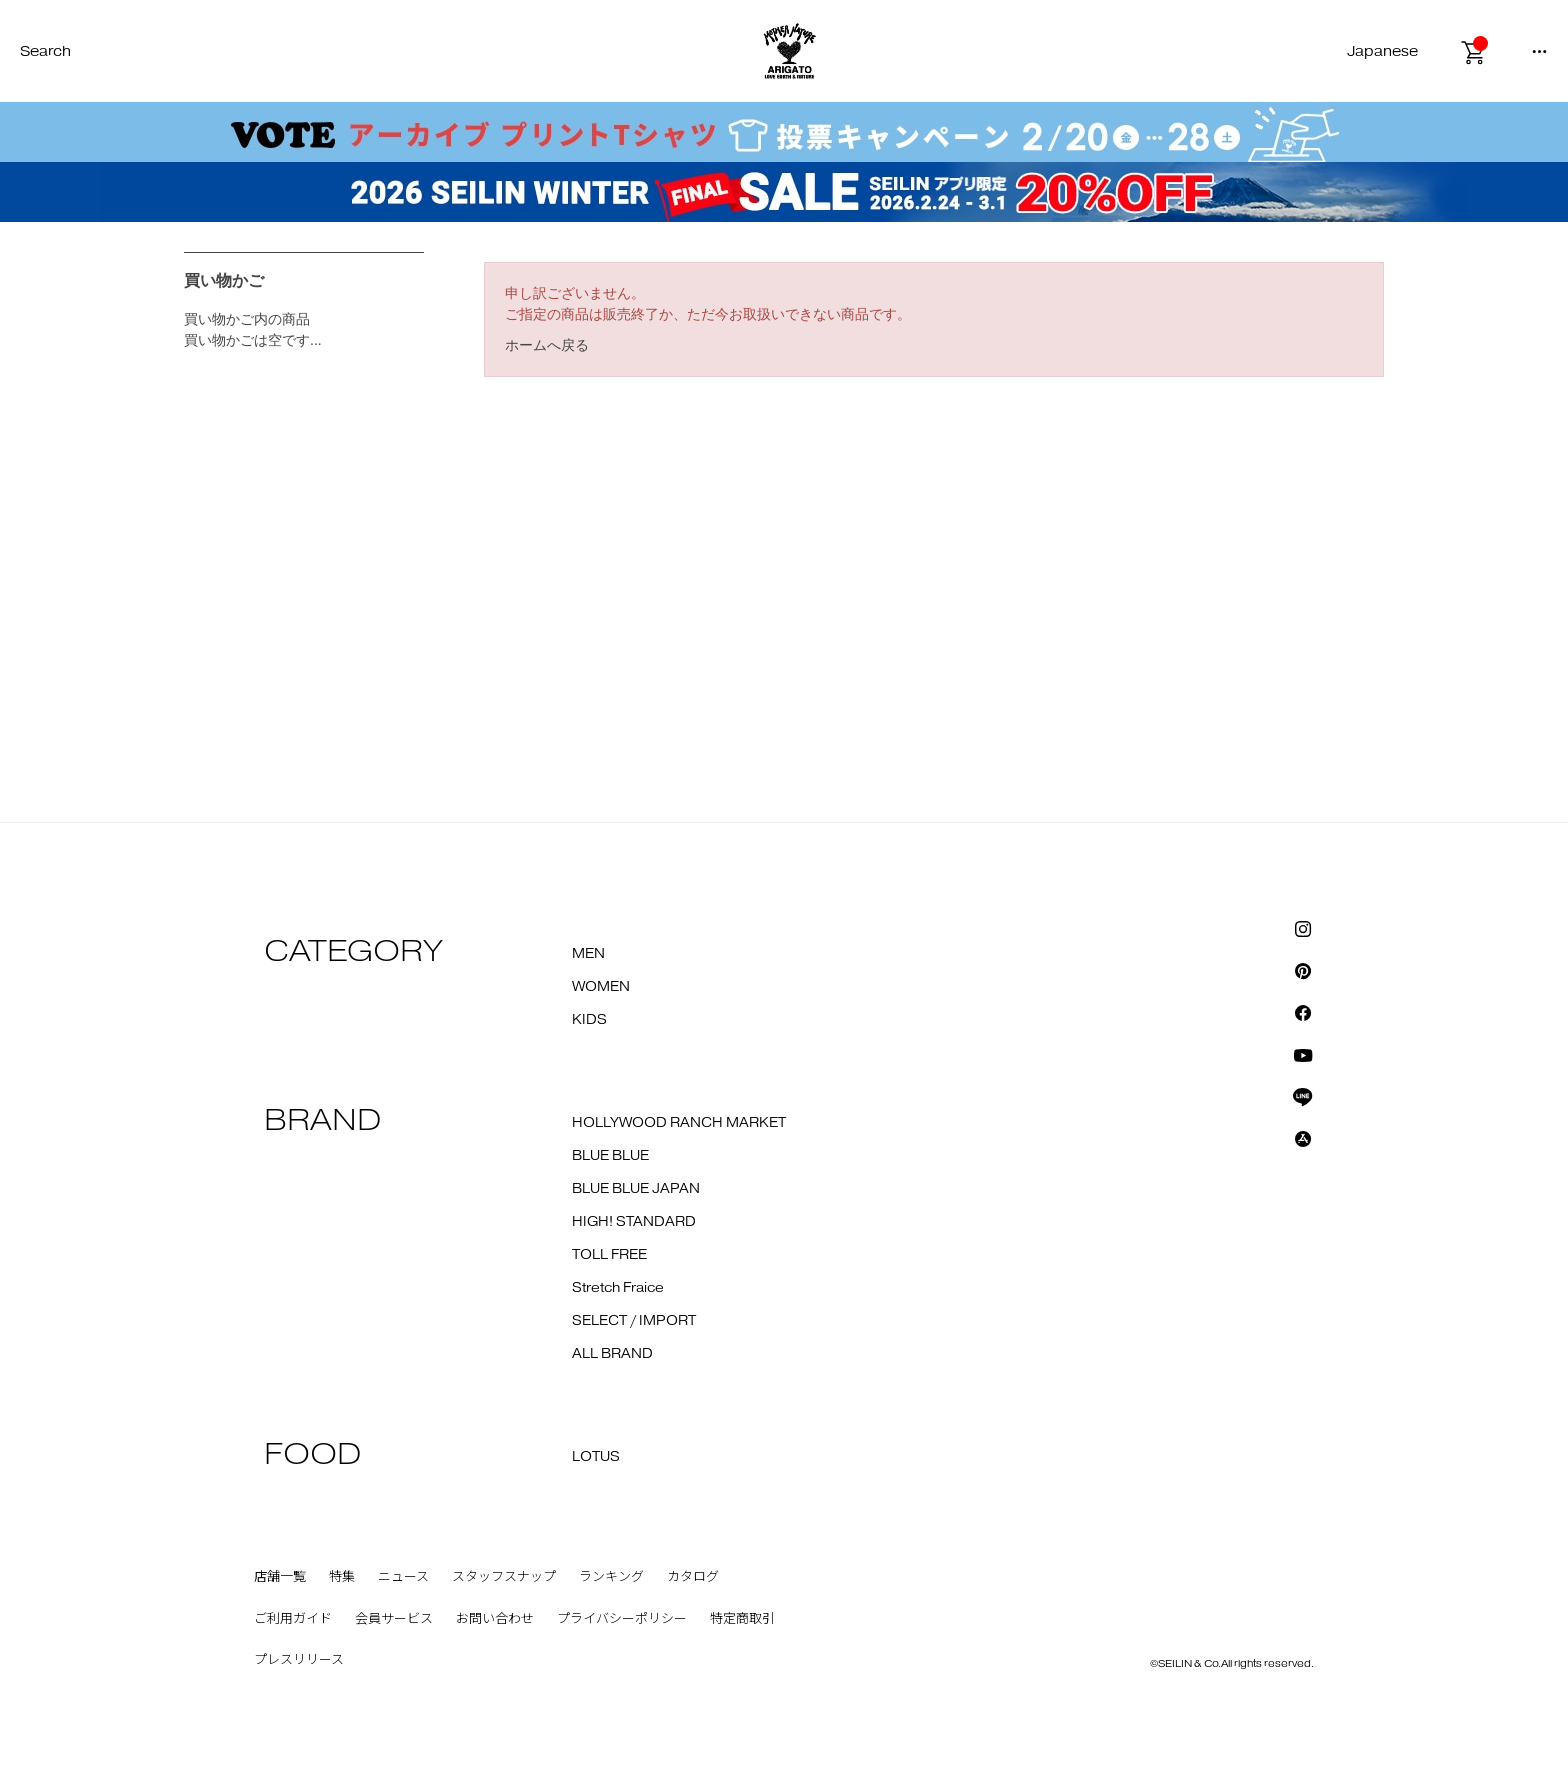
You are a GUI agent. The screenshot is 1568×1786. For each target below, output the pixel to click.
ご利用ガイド (293, 1619)
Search (45, 51)
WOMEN (601, 987)
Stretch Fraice (618, 1288)
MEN (588, 954)
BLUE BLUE (610, 1156)
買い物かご (224, 280)
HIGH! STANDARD (634, 1222)
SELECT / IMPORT (634, 1321)
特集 (342, 1577)
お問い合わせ (495, 1619)
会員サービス (394, 1619)
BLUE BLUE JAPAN (636, 1189)
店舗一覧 (280, 1577)
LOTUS (596, 1457)
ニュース (403, 1577)
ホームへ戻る (547, 345)
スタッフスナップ (504, 1577)
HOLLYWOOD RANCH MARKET (679, 1123)
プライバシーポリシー (622, 1619)
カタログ (693, 1577)
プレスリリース (299, 1660)
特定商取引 (742, 1619)
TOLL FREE (609, 1255)
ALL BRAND (612, 1354)
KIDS (589, 1020)
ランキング (611, 1577)
